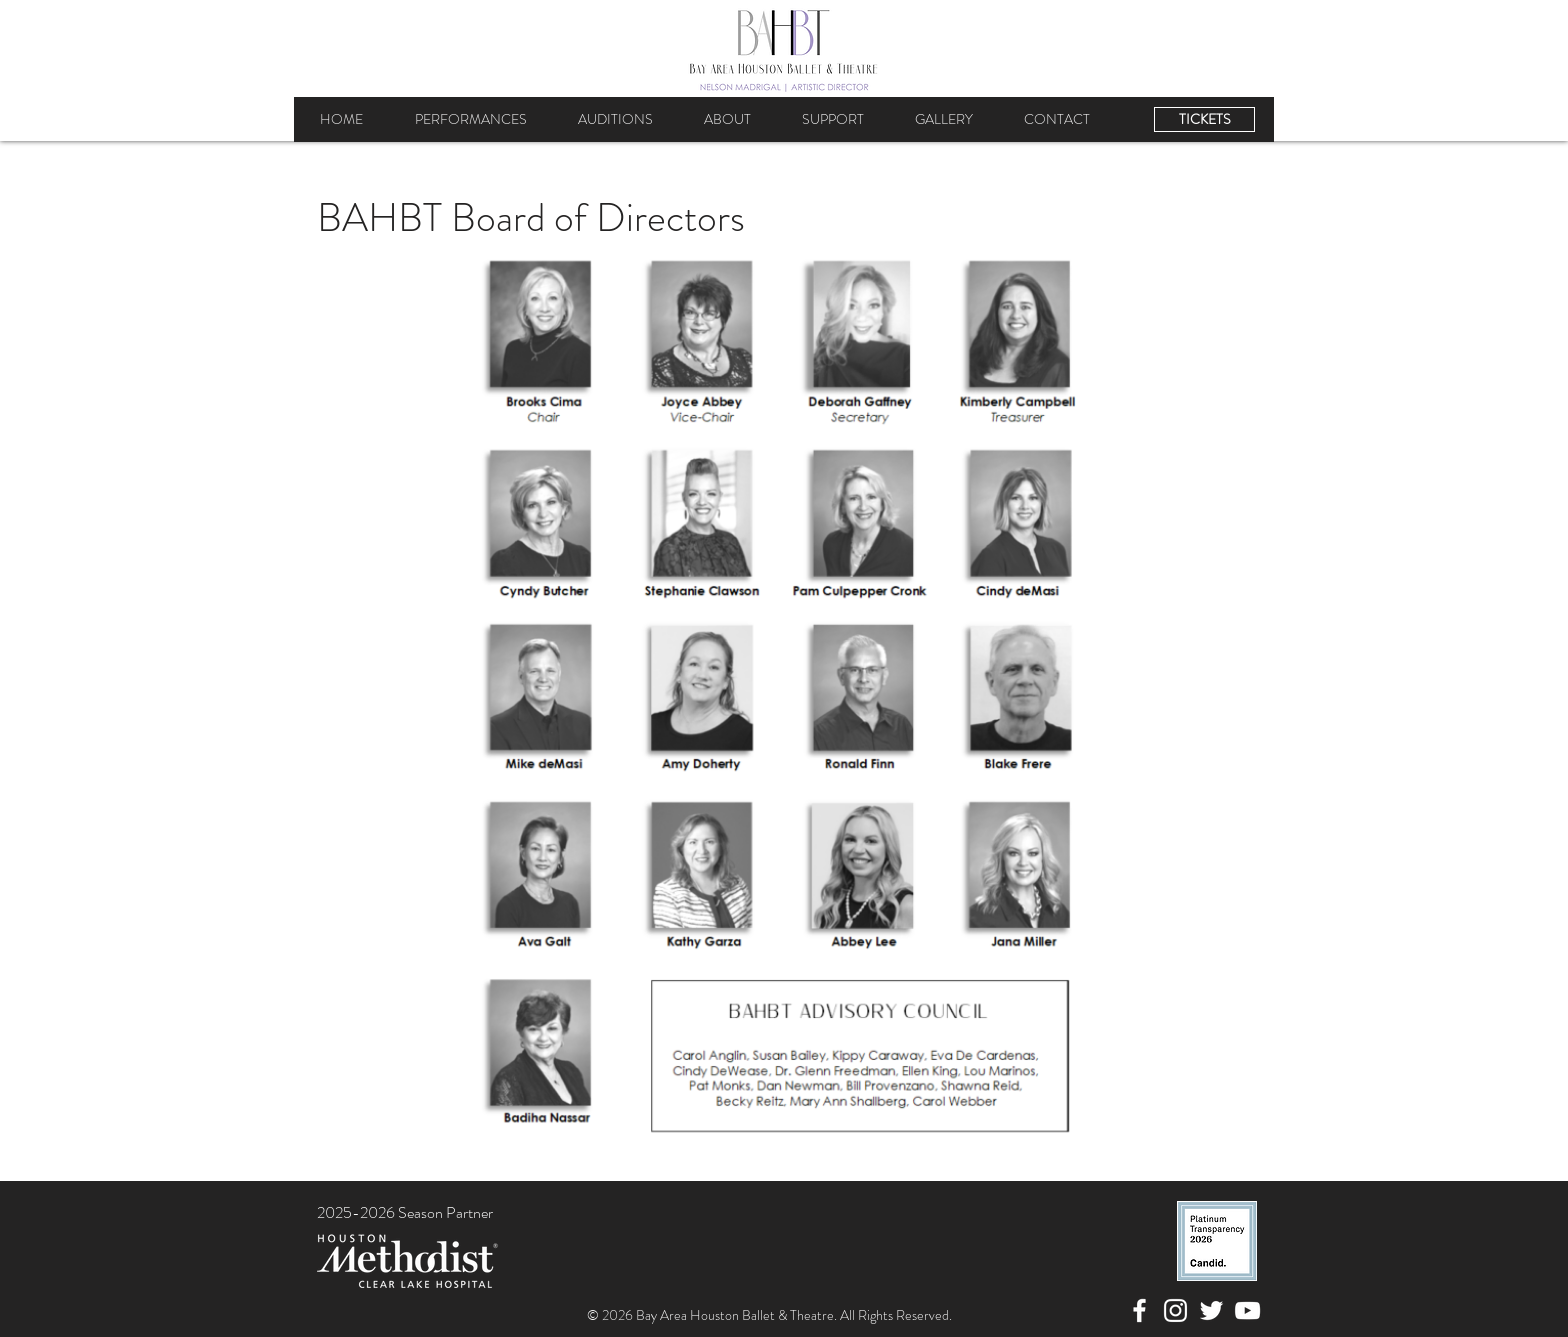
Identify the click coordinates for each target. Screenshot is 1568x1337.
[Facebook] (1139, 1310)
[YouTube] (1247, 1310)
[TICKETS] (1204, 119)
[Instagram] (1175, 1310)
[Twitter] (1211, 1310)
